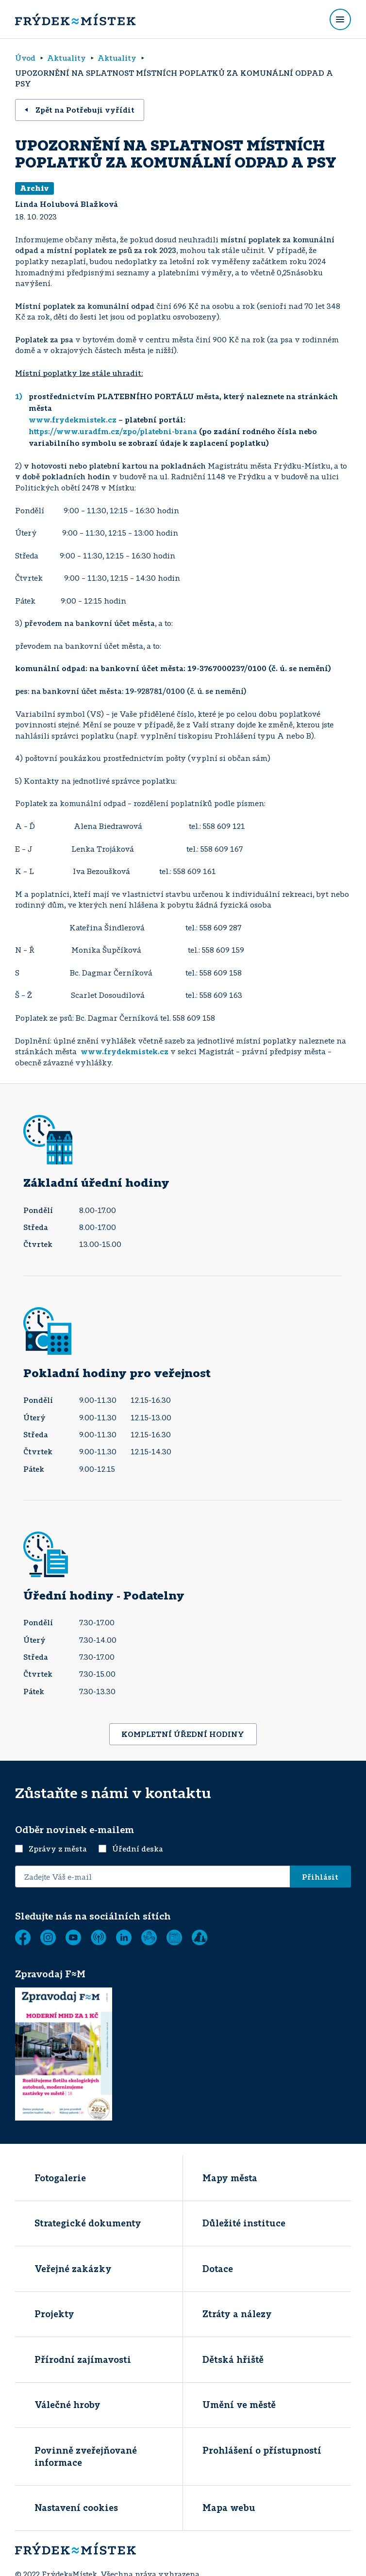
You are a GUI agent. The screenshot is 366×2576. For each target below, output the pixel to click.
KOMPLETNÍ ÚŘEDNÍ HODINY (182, 1734)
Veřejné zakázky (73, 2268)
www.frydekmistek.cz (72, 419)
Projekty (54, 2313)
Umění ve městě (239, 2404)
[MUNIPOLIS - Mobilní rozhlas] (98, 1937)
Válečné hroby (67, 2404)
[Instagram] (48, 1937)
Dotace (217, 2268)
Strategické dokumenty (87, 2223)
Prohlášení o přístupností (261, 2450)
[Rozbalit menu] (340, 19)
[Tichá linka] (149, 1937)
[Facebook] (23, 1937)
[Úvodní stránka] (75, 19)
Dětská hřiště (233, 2359)
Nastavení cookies (76, 2507)
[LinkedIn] (124, 1937)
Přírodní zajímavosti (82, 2359)
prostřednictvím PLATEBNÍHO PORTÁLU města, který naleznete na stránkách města (183, 402)
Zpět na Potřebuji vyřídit (79, 109)
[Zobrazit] (174, 1937)
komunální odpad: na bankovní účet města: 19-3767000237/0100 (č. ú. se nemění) (173, 668)
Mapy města (229, 2177)
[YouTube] (73, 1937)
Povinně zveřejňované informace (85, 2456)
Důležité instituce (243, 2223)
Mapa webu (228, 2507)
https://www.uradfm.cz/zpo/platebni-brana (113, 431)
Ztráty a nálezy (237, 2313)
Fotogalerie (60, 2177)
